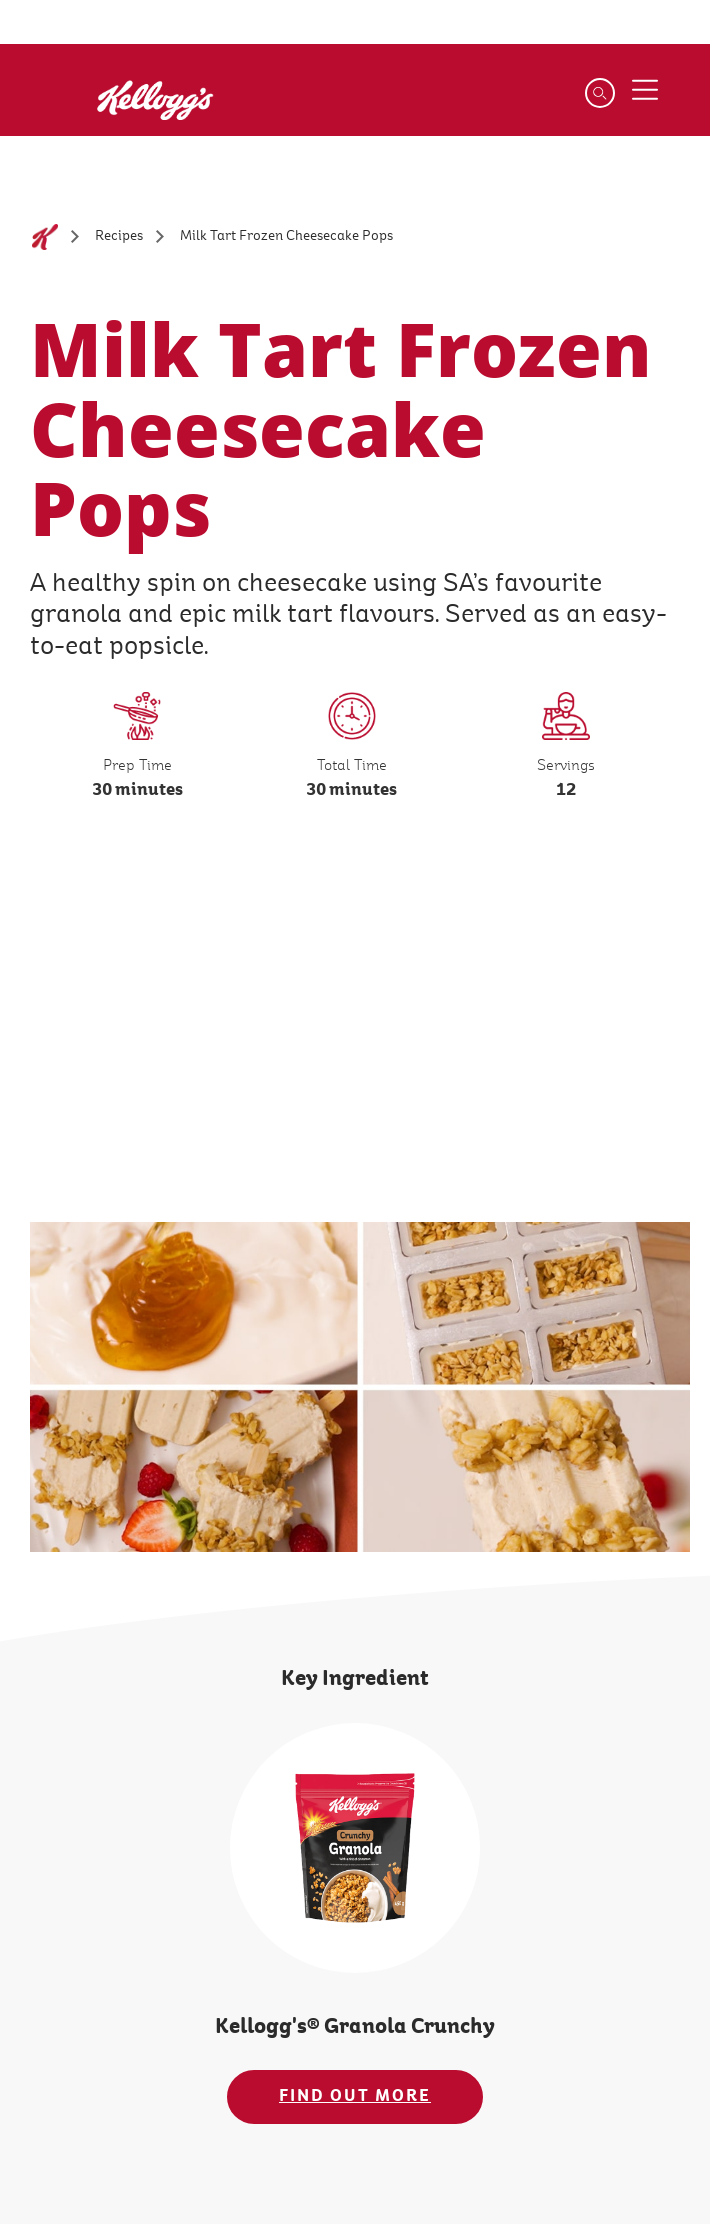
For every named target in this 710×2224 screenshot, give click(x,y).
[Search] (600, 93)
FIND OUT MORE (355, 2096)
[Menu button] (645, 90)
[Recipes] (119, 236)
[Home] (45, 237)
